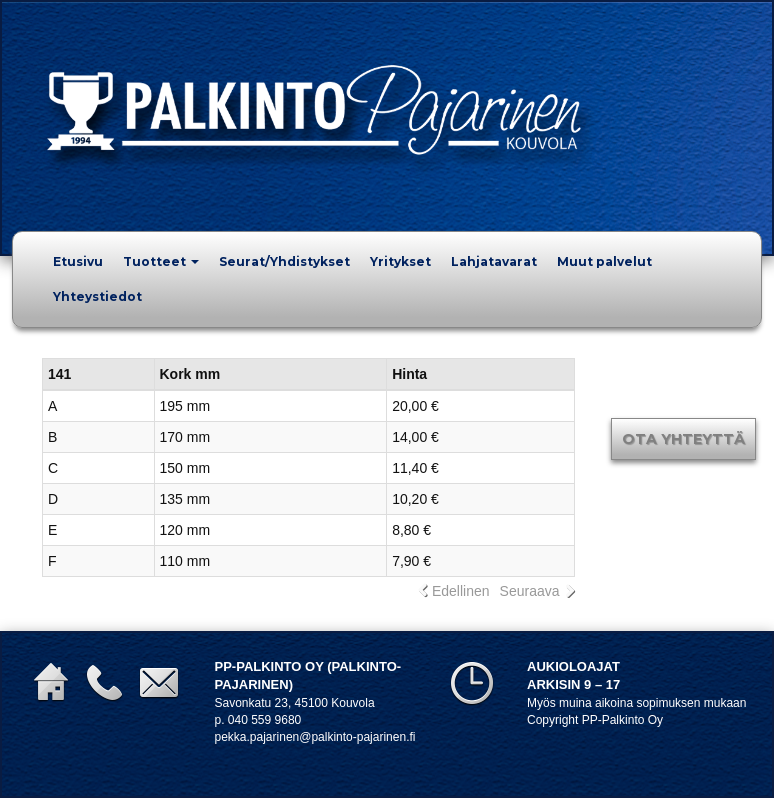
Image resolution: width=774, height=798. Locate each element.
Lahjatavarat (494, 261)
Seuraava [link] (530, 591)
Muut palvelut (604, 261)
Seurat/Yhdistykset (284, 261)
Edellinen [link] (461, 591)
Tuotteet (161, 261)
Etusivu (78, 261)
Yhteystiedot (97, 296)
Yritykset (400, 261)
